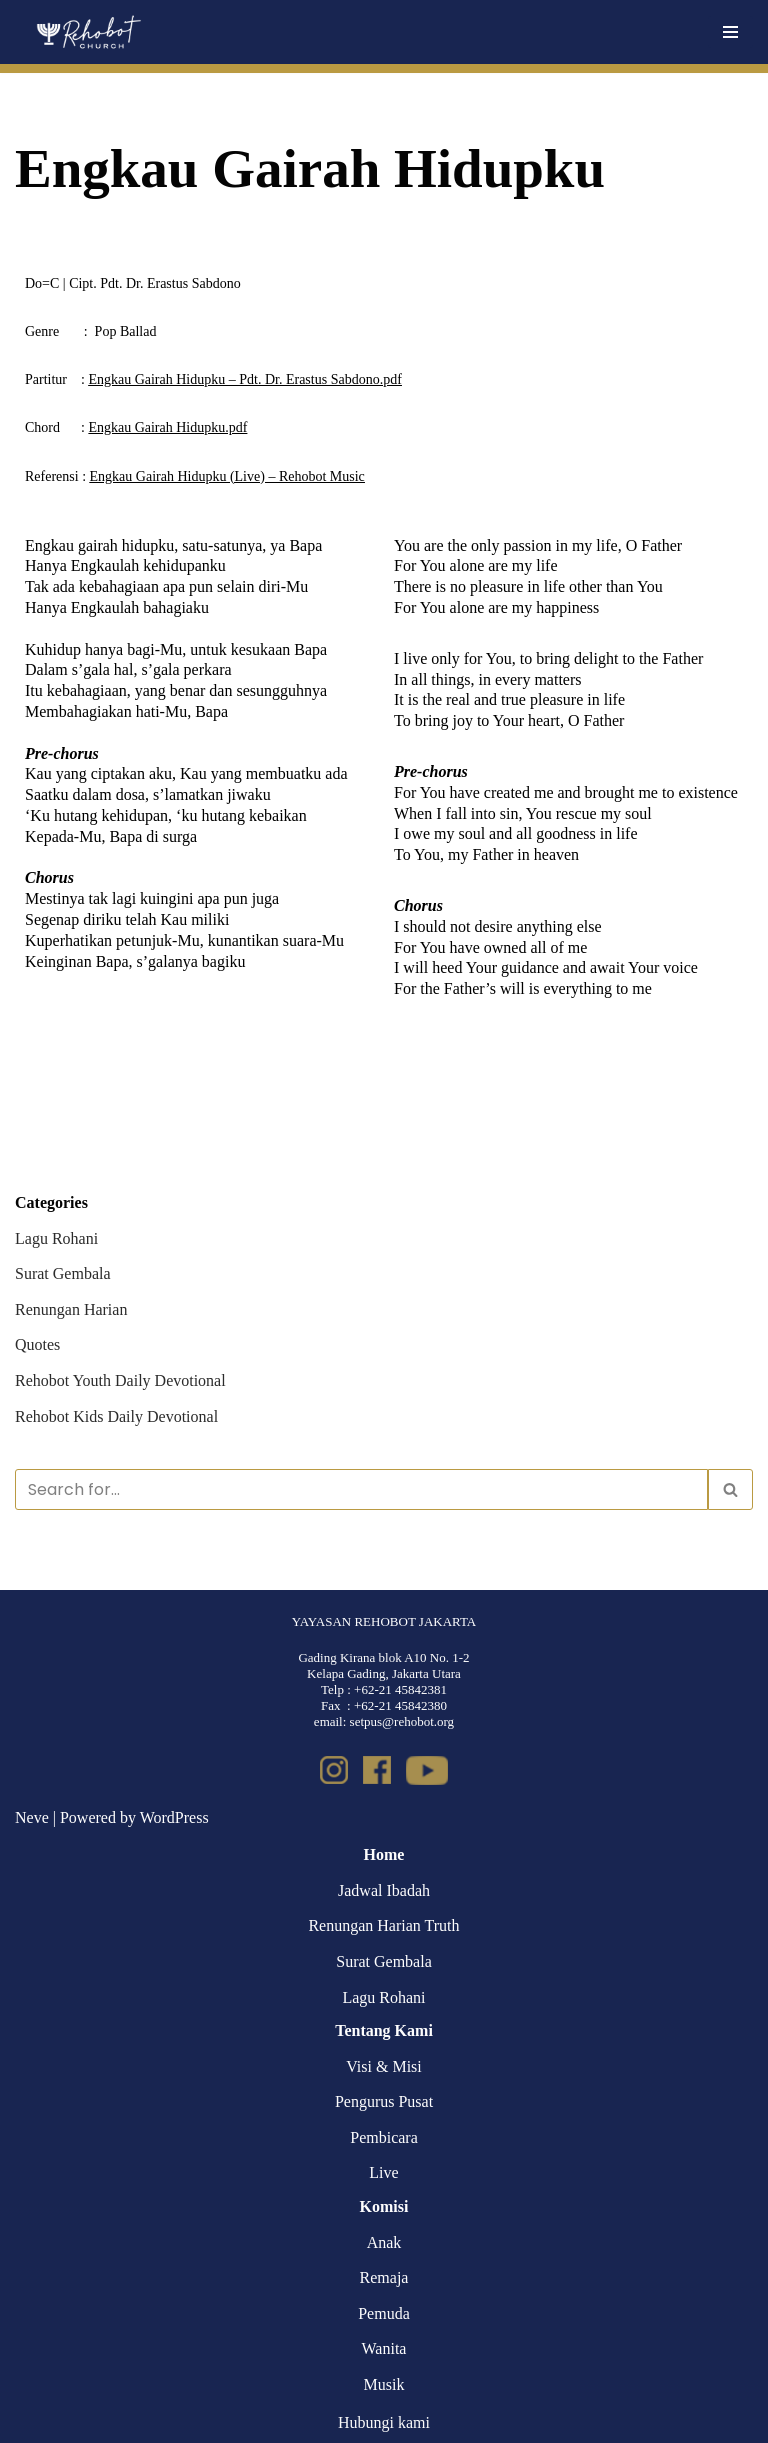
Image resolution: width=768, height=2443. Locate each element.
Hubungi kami (384, 2422)
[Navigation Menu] (730, 32)
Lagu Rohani (56, 1238)
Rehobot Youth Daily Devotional (120, 1380)
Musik (384, 2384)
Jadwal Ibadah (384, 1890)
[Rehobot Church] (87, 32)
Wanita (384, 2348)
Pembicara (384, 2137)
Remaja (384, 2277)
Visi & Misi (384, 2066)
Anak (384, 2242)
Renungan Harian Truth (383, 1925)
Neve (32, 1817)
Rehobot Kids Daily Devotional (116, 1416)
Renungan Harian (71, 1309)
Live (383, 2172)
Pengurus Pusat (384, 2101)
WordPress (174, 1817)
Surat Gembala (63, 1273)
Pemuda (384, 2313)
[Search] (361, 1489)
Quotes (37, 1344)
